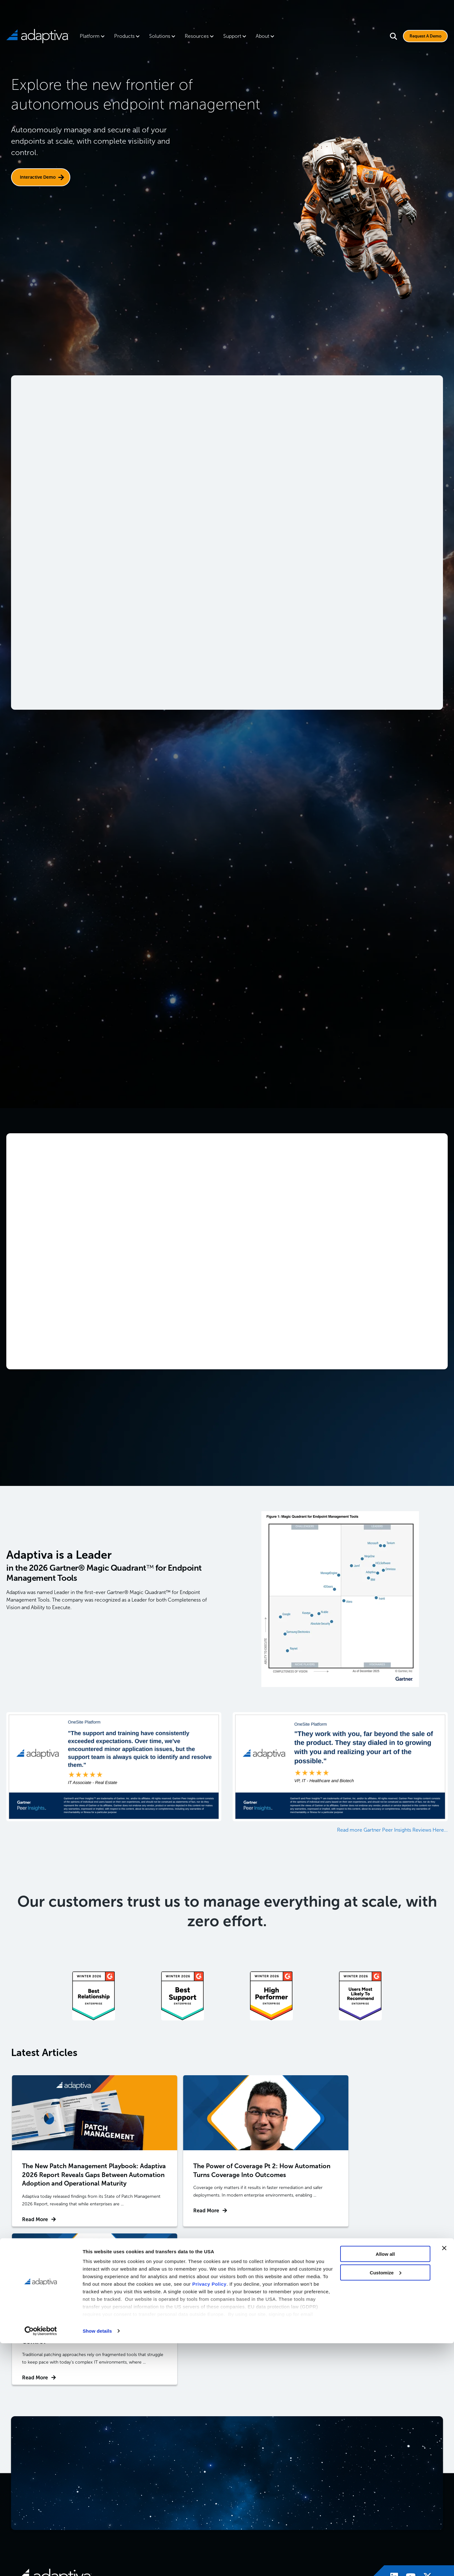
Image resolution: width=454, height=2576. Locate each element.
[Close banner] (444, 2481)
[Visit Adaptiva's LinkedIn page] (391, 2419)
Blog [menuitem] (388, 2464)
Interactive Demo (38, 177)
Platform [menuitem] (90, 36)
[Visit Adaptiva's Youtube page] (407, 2419)
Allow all (385, 2486)
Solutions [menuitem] (159, 36)
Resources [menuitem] (197, 36)
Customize (385, 2505)
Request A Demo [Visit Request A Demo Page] (422, 36)
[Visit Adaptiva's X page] (424, 2419)
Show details (97, 2563)
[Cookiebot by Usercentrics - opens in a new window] (40, 2563)
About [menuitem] (262, 36)
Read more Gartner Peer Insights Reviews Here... (392, 1831)
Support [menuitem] (232, 36)
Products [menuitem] (124, 36)
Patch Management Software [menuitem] (329, 2468)
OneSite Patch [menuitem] (251, 2464)
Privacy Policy (209, 2516)
